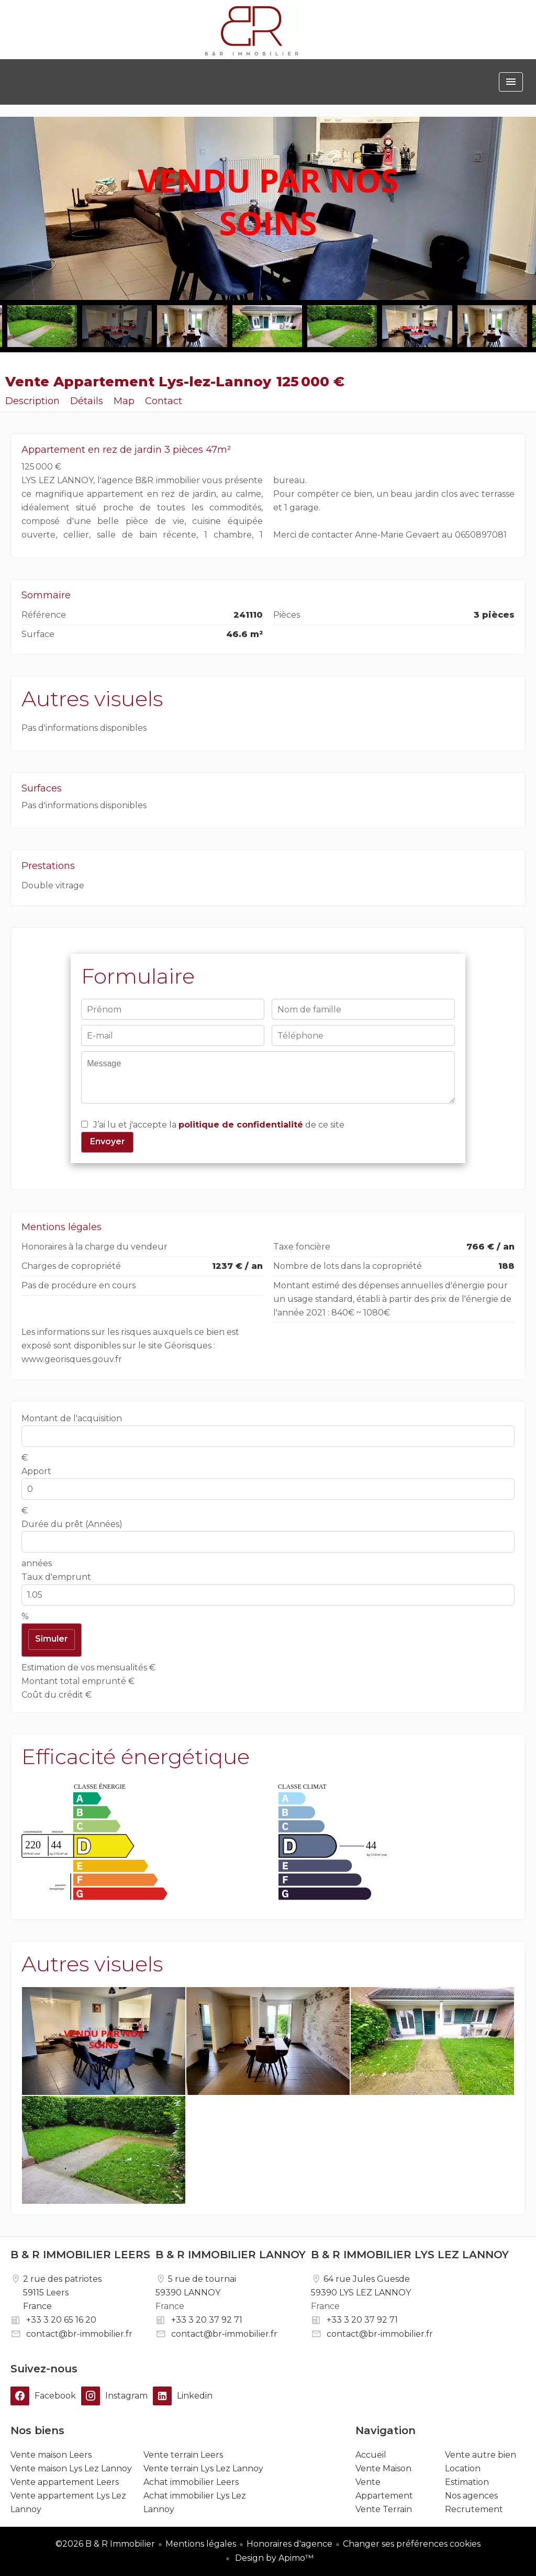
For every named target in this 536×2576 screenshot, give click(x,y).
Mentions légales (200, 2544)
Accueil (251, 31)
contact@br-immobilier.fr (79, 2334)
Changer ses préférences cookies (412, 2544)
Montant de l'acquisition (71, 1418)
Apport (36, 1471)
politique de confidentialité (240, 1125)
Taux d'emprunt (56, 1577)
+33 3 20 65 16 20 (61, 2320)
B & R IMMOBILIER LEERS (80, 2254)
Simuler (51, 1639)
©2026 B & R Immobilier (105, 2544)
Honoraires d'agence (289, 2544)
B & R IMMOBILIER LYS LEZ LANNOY (410, 2254)
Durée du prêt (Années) (71, 1524)
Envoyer (107, 1141)
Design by (273, 2558)
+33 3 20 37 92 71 (206, 2320)
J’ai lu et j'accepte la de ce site (218, 1125)
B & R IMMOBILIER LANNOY (230, 2254)
